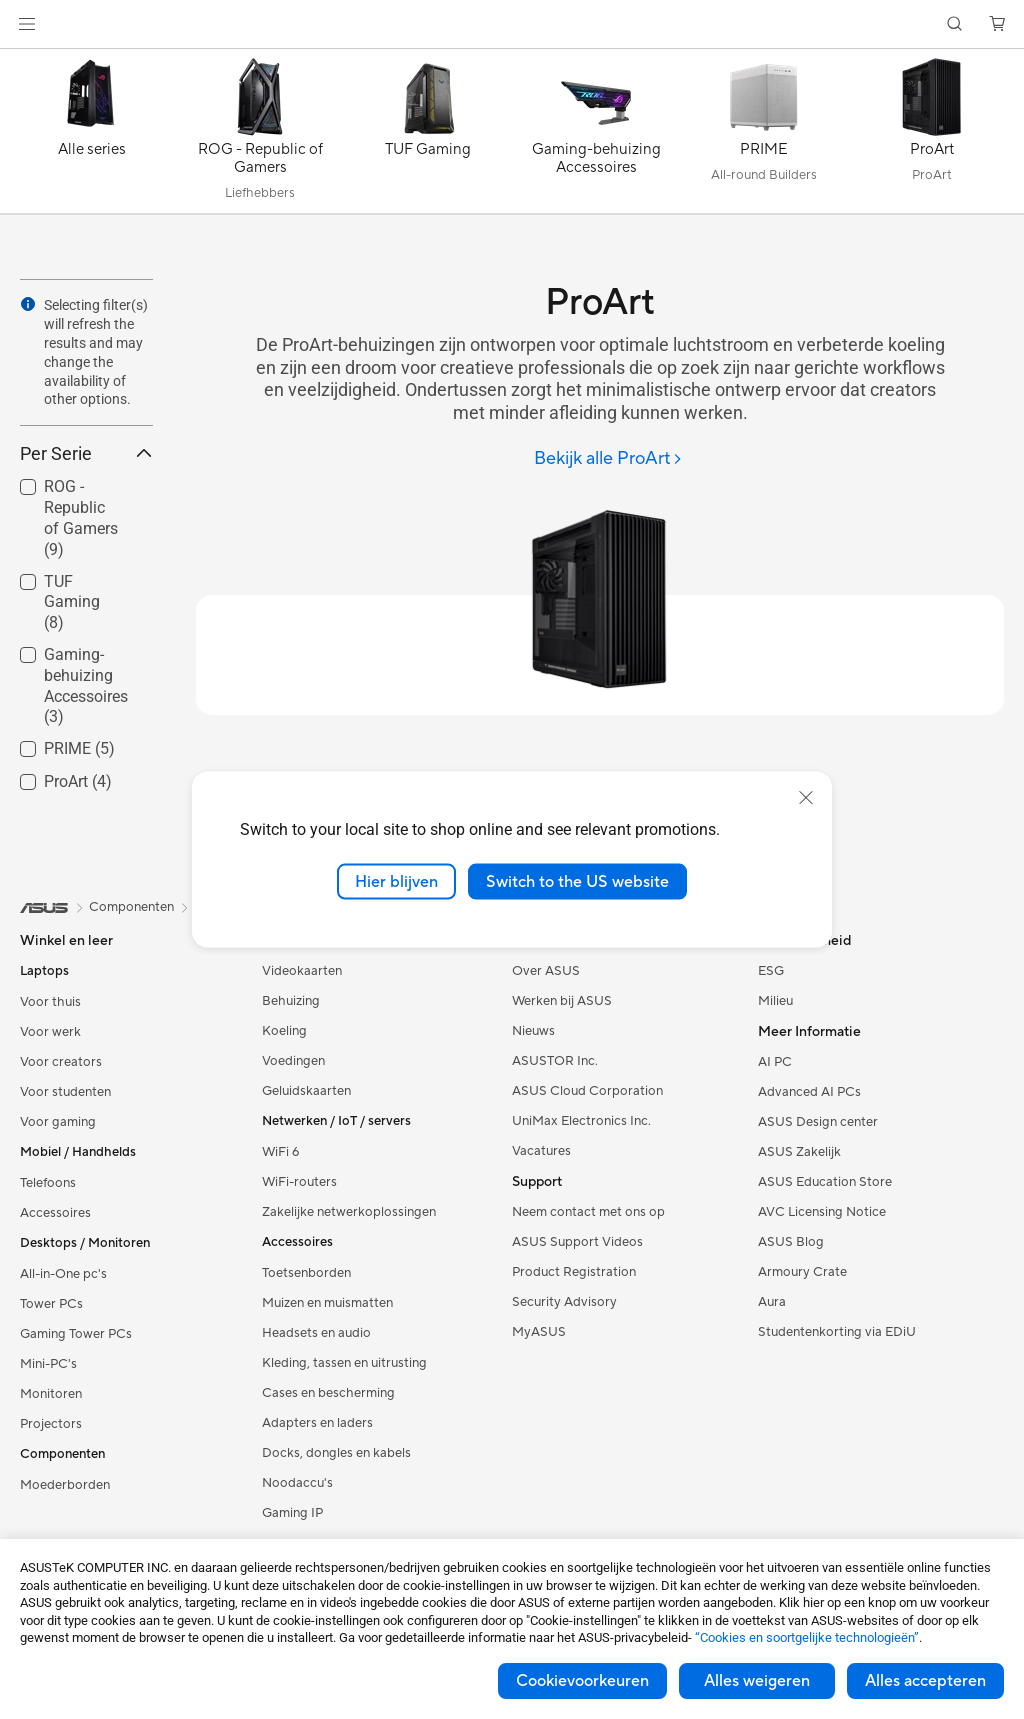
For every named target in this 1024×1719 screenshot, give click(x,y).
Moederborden (65, 1485)
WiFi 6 (280, 1152)
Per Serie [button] (86, 453)
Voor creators (61, 1062)
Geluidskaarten (306, 1091)
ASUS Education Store (825, 1182)
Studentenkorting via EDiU (837, 1332)
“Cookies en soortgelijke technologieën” (807, 1637)
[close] (806, 797)
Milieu (775, 1001)
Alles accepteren (925, 1681)
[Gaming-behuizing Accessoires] (596, 136)
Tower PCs (51, 1304)
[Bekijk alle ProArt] (608, 459)
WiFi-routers (299, 1182)
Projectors (51, 1424)
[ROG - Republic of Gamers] (260, 136)
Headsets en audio (316, 1333)
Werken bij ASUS (562, 1001)
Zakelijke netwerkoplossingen (349, 1212)
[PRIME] (764, 136)
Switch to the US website (577, 881)
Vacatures (541, 1151)
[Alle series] (92, 136)
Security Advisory (564, 1302)
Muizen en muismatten (327, 1303)
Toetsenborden (306, 1273)
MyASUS (539, 1332)
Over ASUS (546, 971)
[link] (512, 24)
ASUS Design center (818, 1122)
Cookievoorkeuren (582, 1681)
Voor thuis (50, 1002)
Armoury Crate (802, 1272)
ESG (771, 971)
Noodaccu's (297, 1483)
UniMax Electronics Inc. (581, 1121)
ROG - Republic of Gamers (81, 517)
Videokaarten (302, 971)
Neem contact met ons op (588, 1212)
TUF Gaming (72, 602)
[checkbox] (78, 519)
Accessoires (55, 1213)
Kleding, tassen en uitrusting (344, 1363)
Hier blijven (396, 881)
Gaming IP (292, 1513)
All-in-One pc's (63, 1274)
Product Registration (574, 1272)
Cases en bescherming (328, 1393)
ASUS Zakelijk (799, 1152)
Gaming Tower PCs (76, 1334)
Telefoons (48, 1183)
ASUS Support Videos (577, 1242)
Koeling (284, 1031)
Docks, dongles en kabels (336, 1453)
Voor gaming (58, 1122)
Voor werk (50, 1032)
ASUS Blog (791, 1242)
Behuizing (291, 1001)
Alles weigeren (757, 1681)
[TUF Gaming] (428, 136)
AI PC (775, 1062)
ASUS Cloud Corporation (587, 1091)
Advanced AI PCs (809, 1092)
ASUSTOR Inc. (555, 1061)
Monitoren (51, 1394)
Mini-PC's (48, 1364)
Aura (772, 1302)
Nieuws (533, 1031)
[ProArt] (932, 136)
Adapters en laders (317, 1423)
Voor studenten (65, 1092)
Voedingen (293, 1061)
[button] (27, 24)
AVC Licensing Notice (822, 1212)
